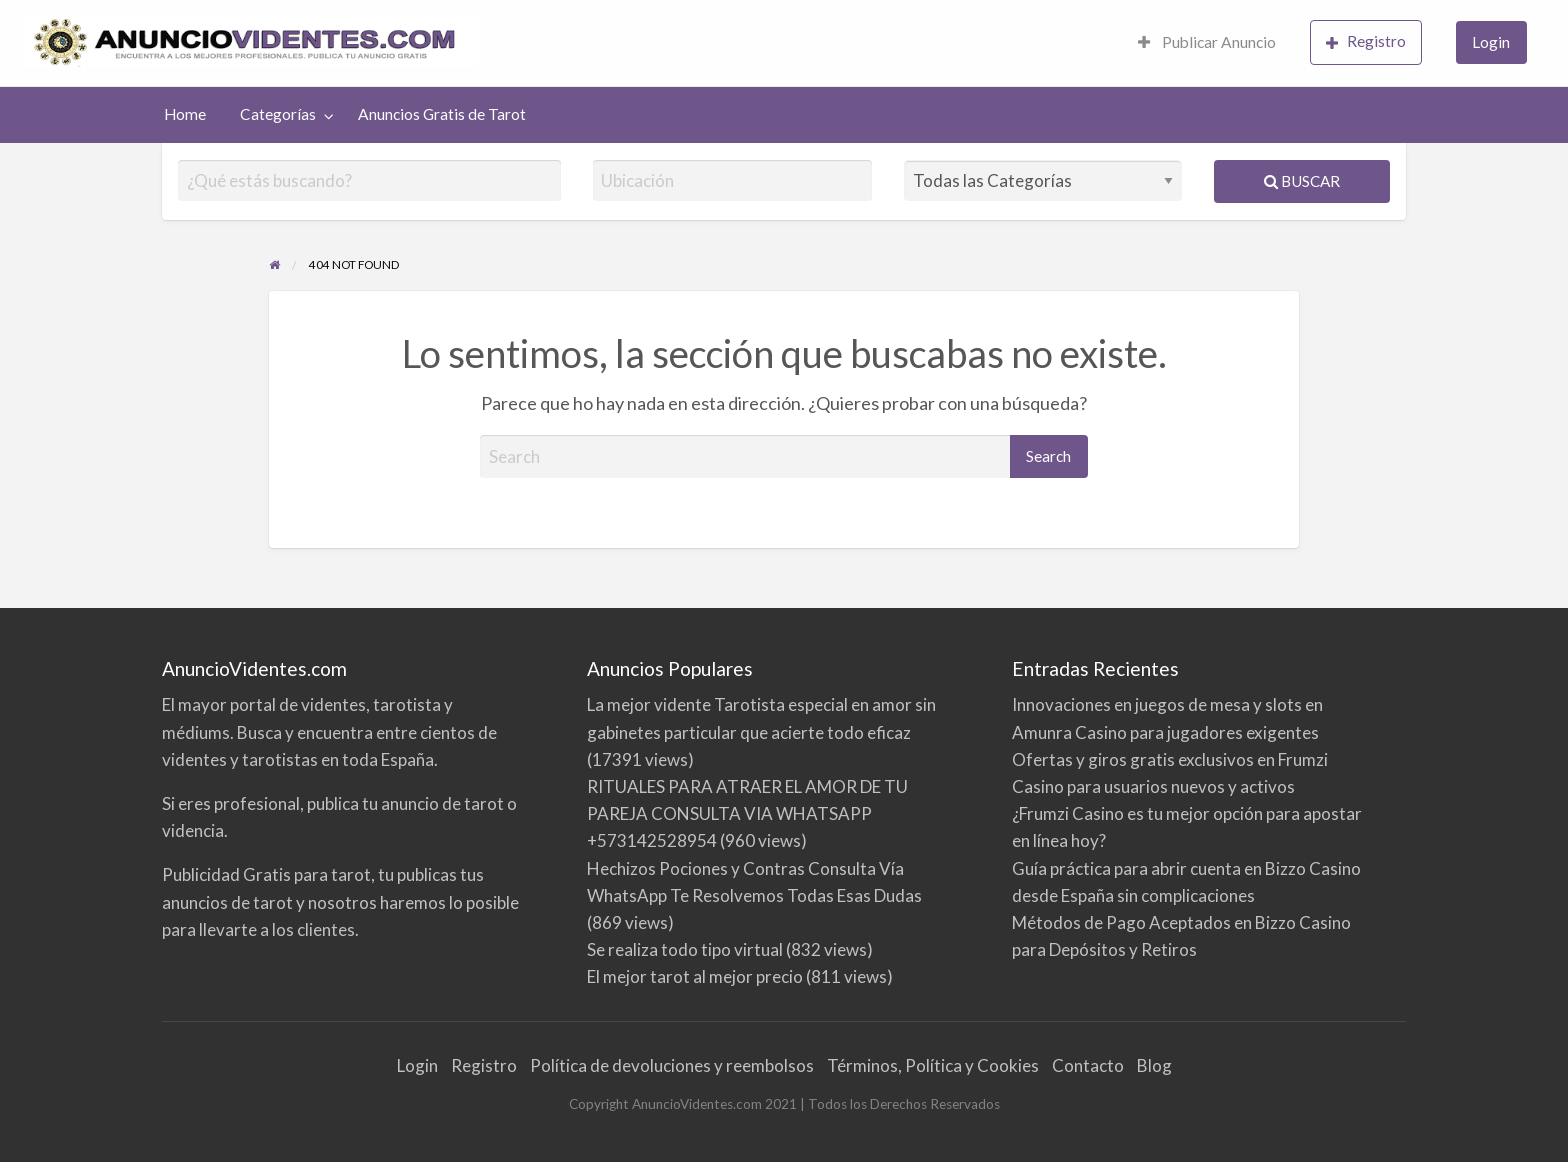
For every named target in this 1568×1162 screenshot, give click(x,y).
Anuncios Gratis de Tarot (442, 114)
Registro (1366, 41)
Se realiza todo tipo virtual (685, 949)
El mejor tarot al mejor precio (695, 976)
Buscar (1302, 181)
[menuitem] (1207, 43)
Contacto (1088, 1065)
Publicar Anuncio (1207, 42)
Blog (1154, 1065)
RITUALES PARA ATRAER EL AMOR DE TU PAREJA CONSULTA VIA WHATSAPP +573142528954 (747, 813)
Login (1491, 42)
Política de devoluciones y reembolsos (672, 1065)
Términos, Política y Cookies (933, 1065)
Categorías (278, 114)
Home (185, 114)
